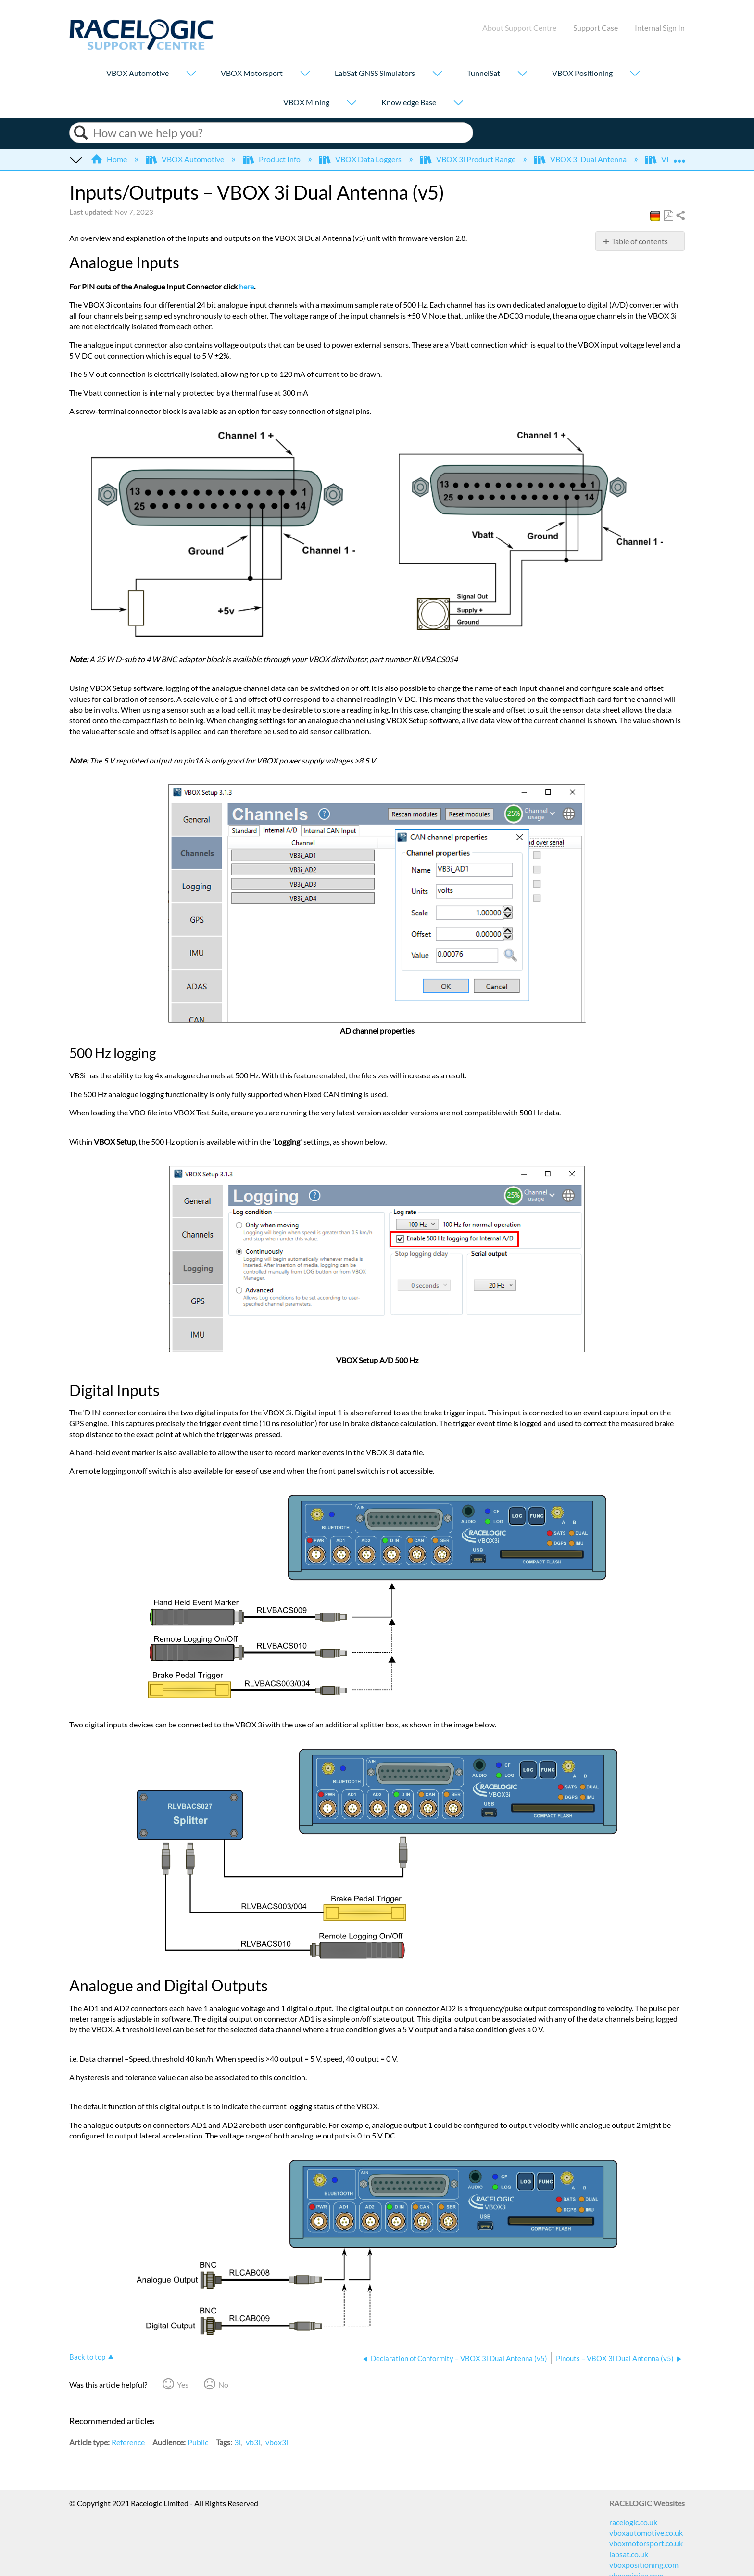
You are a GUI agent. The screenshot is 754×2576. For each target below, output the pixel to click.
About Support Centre (519, 27)
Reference (128, 2442)
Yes (182, 2384)
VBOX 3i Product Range (468, 158)
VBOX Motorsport (252, 72)
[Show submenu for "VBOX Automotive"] (191, 74)
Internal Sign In (660, 27)
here (246, 286)
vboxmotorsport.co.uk (646, 2543)
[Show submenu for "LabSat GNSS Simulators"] (437, 74)
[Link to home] (141, 46)
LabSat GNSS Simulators (375, 72)
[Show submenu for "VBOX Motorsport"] (305, 74)
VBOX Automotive (137, 72)
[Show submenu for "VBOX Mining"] (351, 104)
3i (237, 2442)
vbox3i (276, 2442)
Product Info (272, 158)
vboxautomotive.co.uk (646, 2532)
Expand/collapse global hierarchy (75, 159)
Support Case (595, 27)
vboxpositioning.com (644, 2564)
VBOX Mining (306, 102)
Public (198, 2442)
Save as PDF (668, 216)
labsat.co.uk (628, 2554)
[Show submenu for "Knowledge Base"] (458, 104)
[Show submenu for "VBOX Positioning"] (634, 74)
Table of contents (640, 241)
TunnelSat (483, 72)
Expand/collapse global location (679, 156)
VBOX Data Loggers (361, 158)
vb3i (253, 2442)
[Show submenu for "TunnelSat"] (522, 74)
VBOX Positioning (582, 72)
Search (81, 133)
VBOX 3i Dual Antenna (581, 158)
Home (109, 158)
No (223, 2384)
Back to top (87, 2356)
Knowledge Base (408, 102)
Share (680, 216)
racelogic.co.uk (633, 2521)
